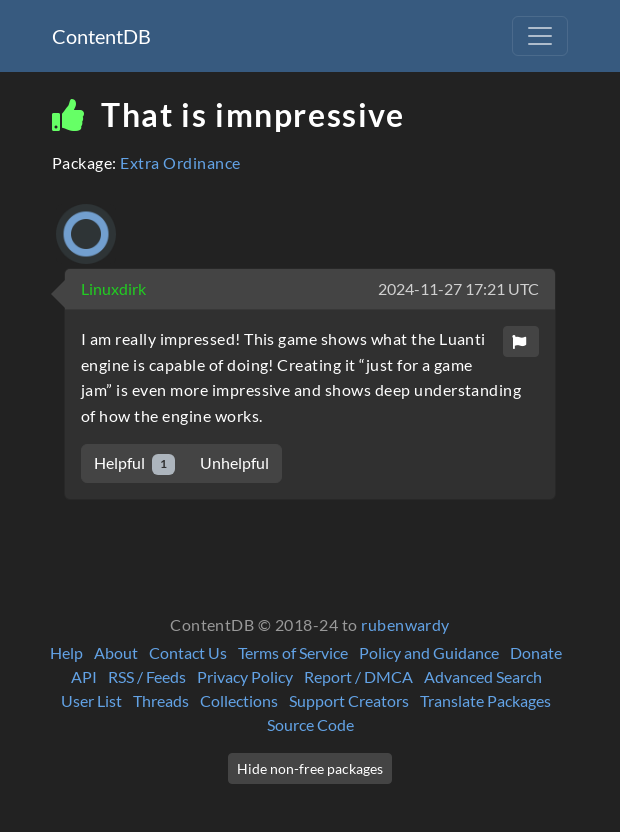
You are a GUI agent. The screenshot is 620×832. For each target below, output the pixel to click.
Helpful (134, 463)
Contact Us (188, 652)
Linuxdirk (113, 288)
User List (91, 700)
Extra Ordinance (180, 162)
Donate (536, 652)
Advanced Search (483, 676)
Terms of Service (293, 652)
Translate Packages (485, 700)
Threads (161, 700)
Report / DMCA (358, 676)
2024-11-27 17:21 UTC (458, 288)
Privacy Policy (245, 676)
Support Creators (349, 700)
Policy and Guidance (429, 652)
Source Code (310, 724)
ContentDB (101, 36)
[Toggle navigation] (540, 36)
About (116, 652)
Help (66, 652)
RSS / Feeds (147, 676)
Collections (239, 700)
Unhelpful (234, 462)
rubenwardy (405, 624)
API (84, 676)
